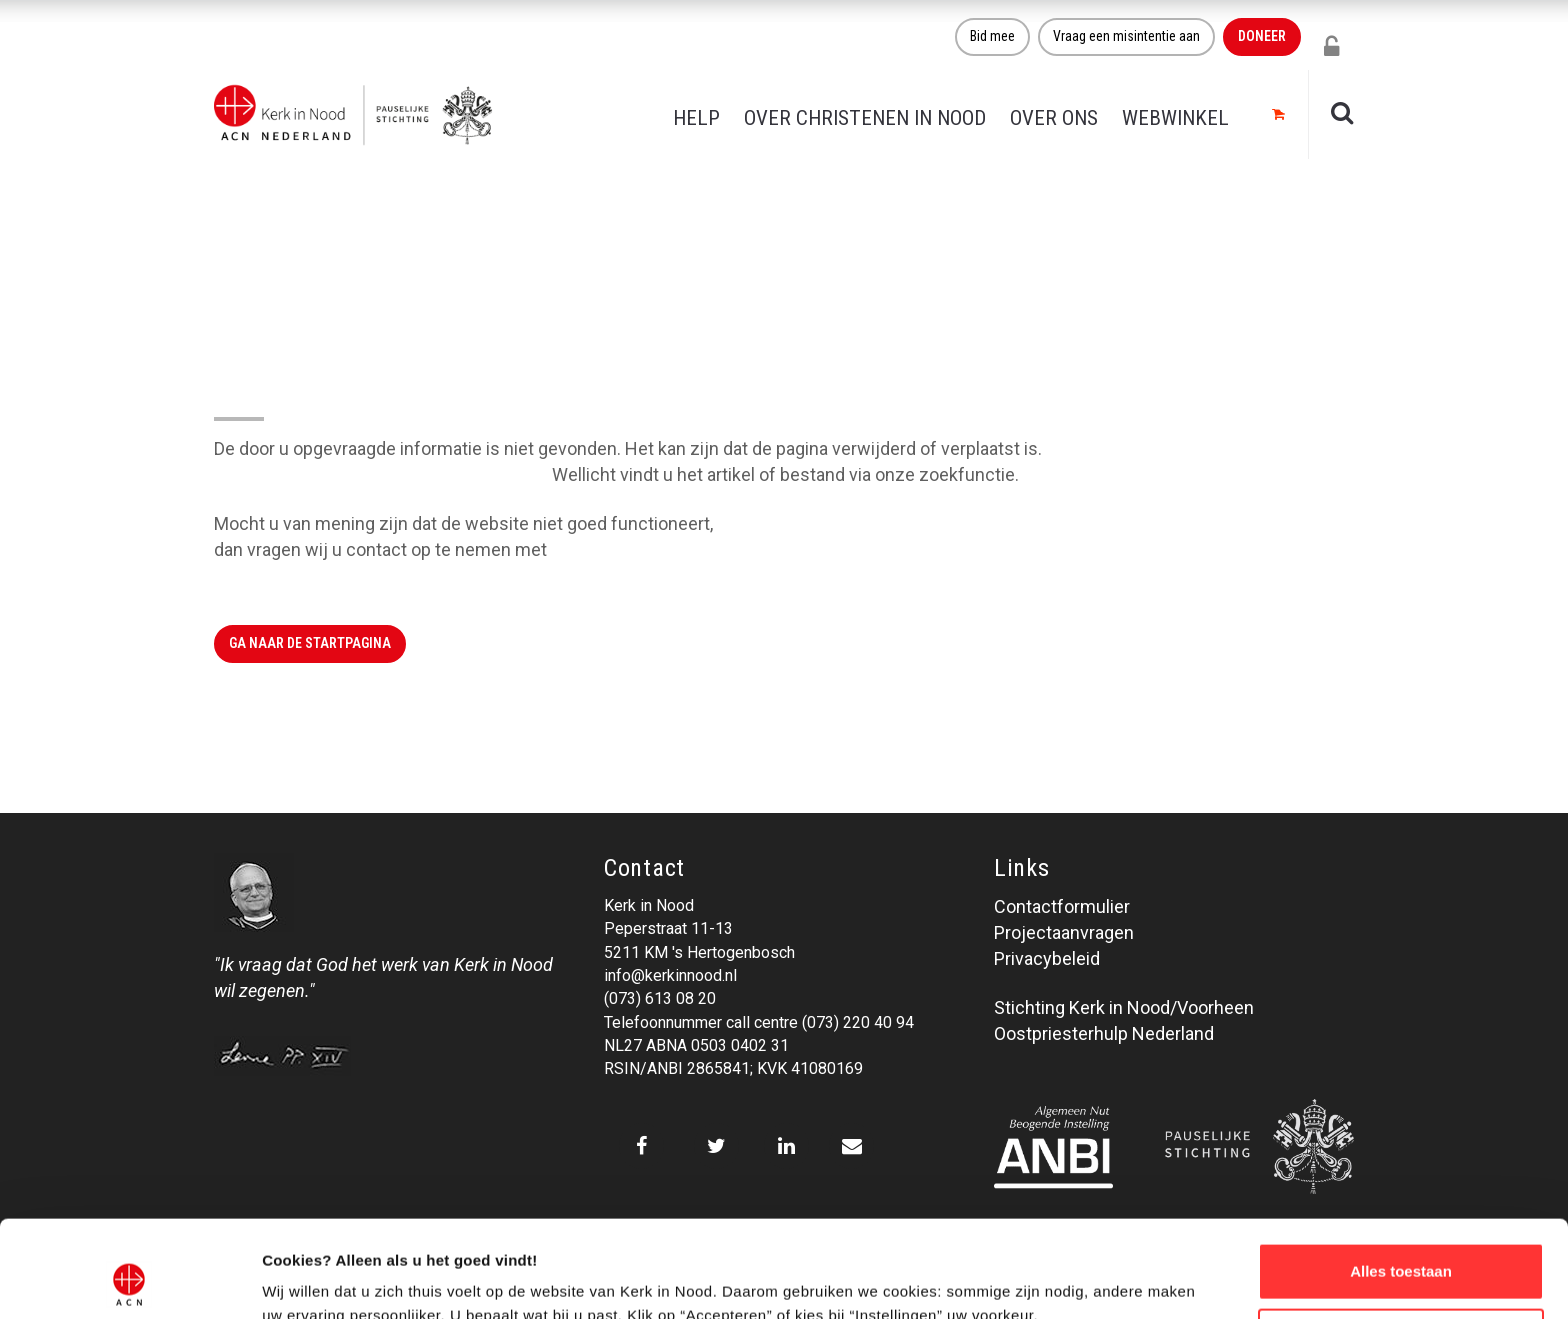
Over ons (1054, 118)
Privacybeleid (1047, 958)
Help (696, 118)
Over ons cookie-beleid (345, 1279)
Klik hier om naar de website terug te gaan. (381, 474)
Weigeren (1400, 1245)
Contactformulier (1062, 906)
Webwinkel (1175, 118)
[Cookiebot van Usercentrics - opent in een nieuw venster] (129, 1280)
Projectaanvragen (1064, 932)
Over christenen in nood (865, 118)
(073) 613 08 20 (660, 998)
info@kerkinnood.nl (670, 975)
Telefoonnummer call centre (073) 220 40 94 (759, 1022)
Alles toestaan (1401, 1180)
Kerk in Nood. (603, 549)
